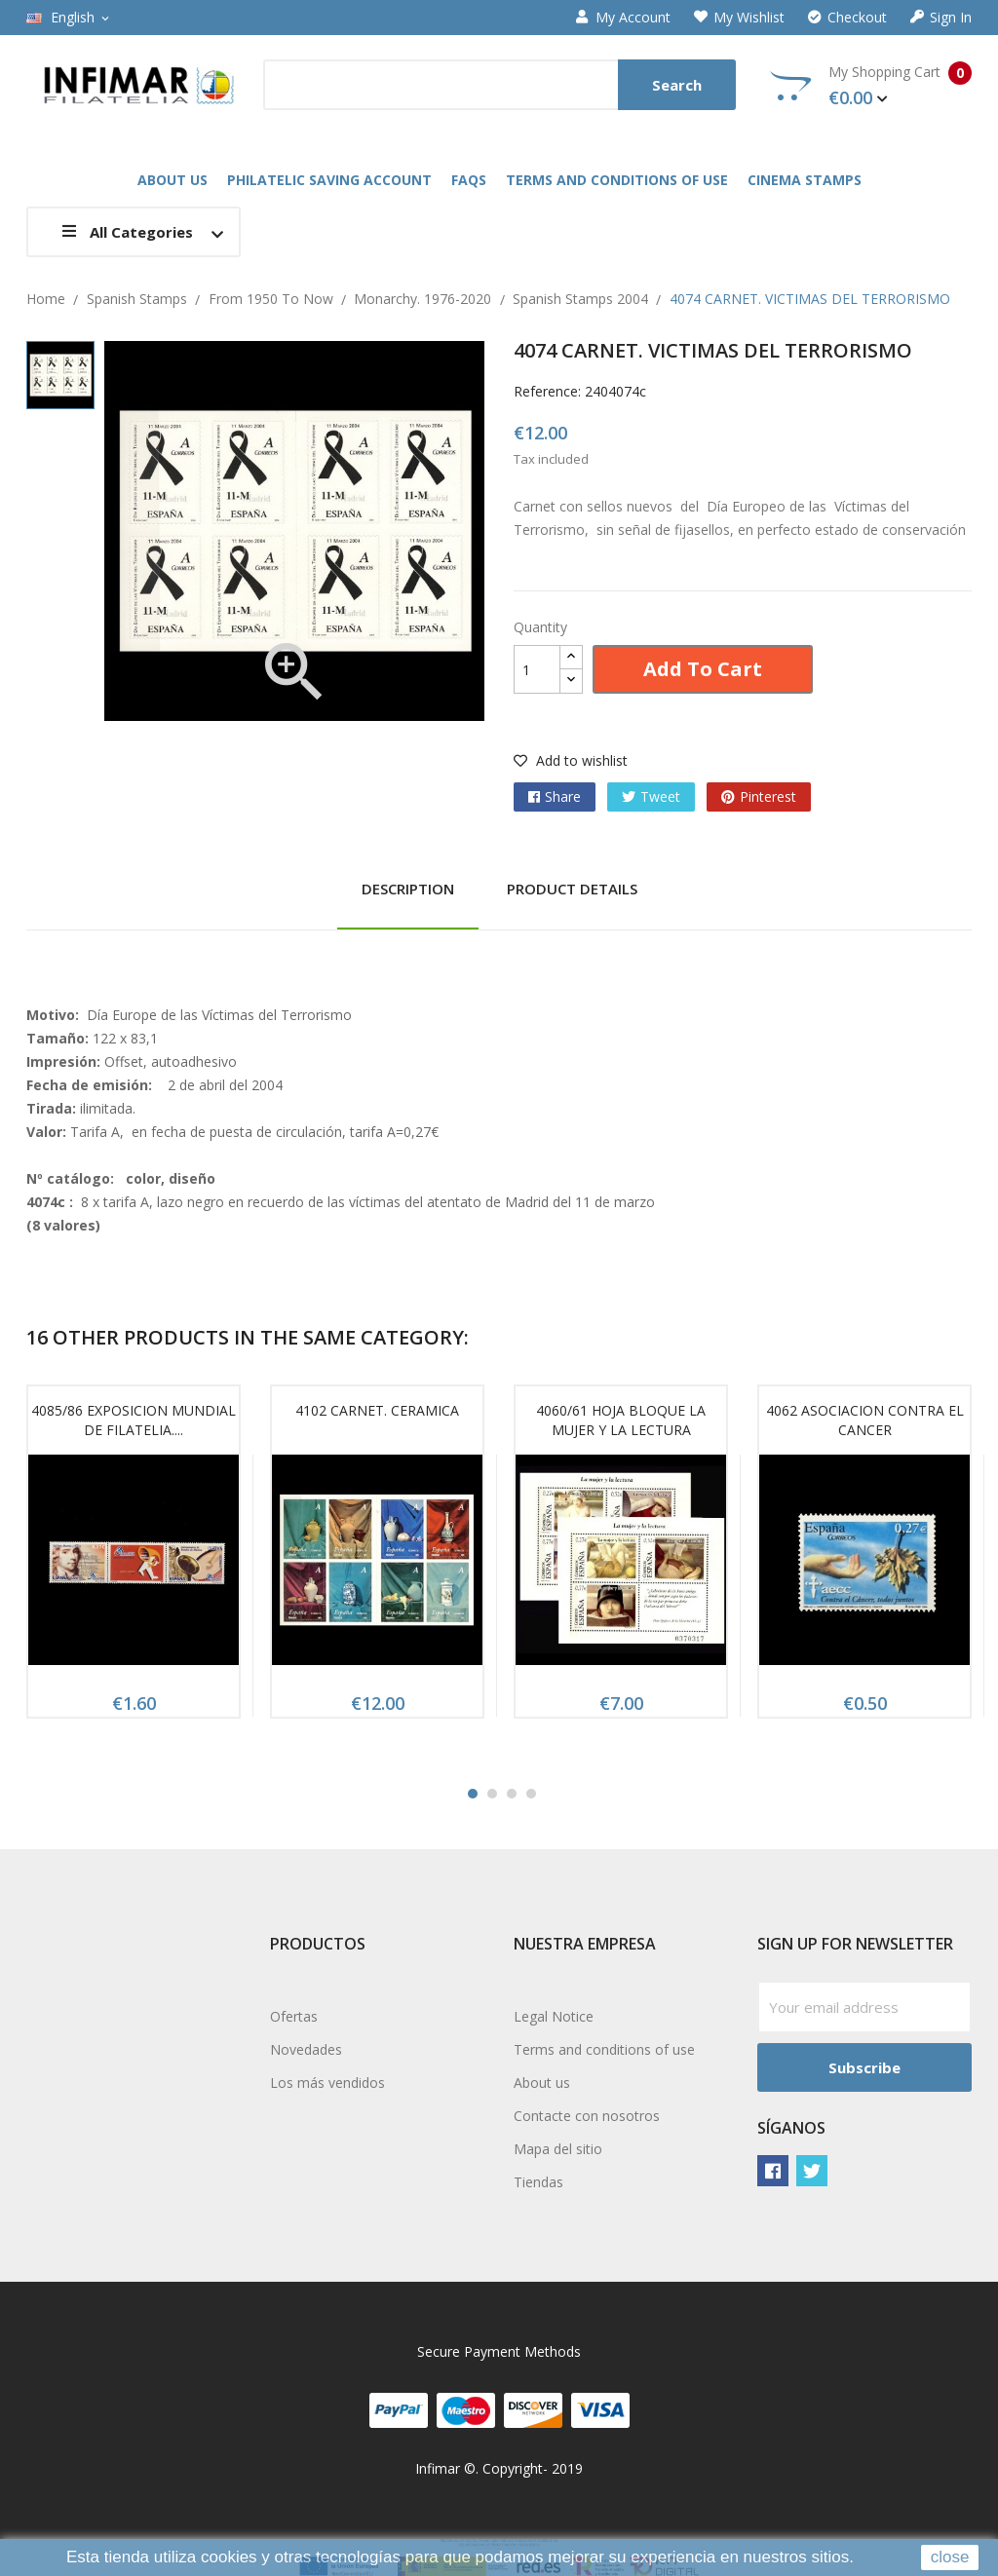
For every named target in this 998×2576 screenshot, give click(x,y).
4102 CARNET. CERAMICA (377, 1410)
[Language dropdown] (69, 17)
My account (623, 17)
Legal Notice (554, 2016)
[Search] (499, 84)
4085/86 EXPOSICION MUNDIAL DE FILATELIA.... (133, 1420)
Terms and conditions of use (604, 2049)
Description (408, 888)
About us (542, 2082)
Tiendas (538, 2182)
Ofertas (294, 2016)
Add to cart (702, 669)
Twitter (811, 2170)
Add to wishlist (571, 760)
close (950, 2557)
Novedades (306, 2049)
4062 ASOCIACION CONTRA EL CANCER (865, 1420)
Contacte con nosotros (587, 2115)
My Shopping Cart (871, 85)
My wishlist (739, 17)
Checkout (847, 17)
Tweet (660, 796)
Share (563, 796)
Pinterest (768, 796)
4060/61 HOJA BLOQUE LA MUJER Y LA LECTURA (621, 1420)
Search (677, 85)
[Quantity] (537, 669)
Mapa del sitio (558, 2149)
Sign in (941, 17)
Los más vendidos (327, 2082)
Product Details (572, 888)
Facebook (772, 2170)
